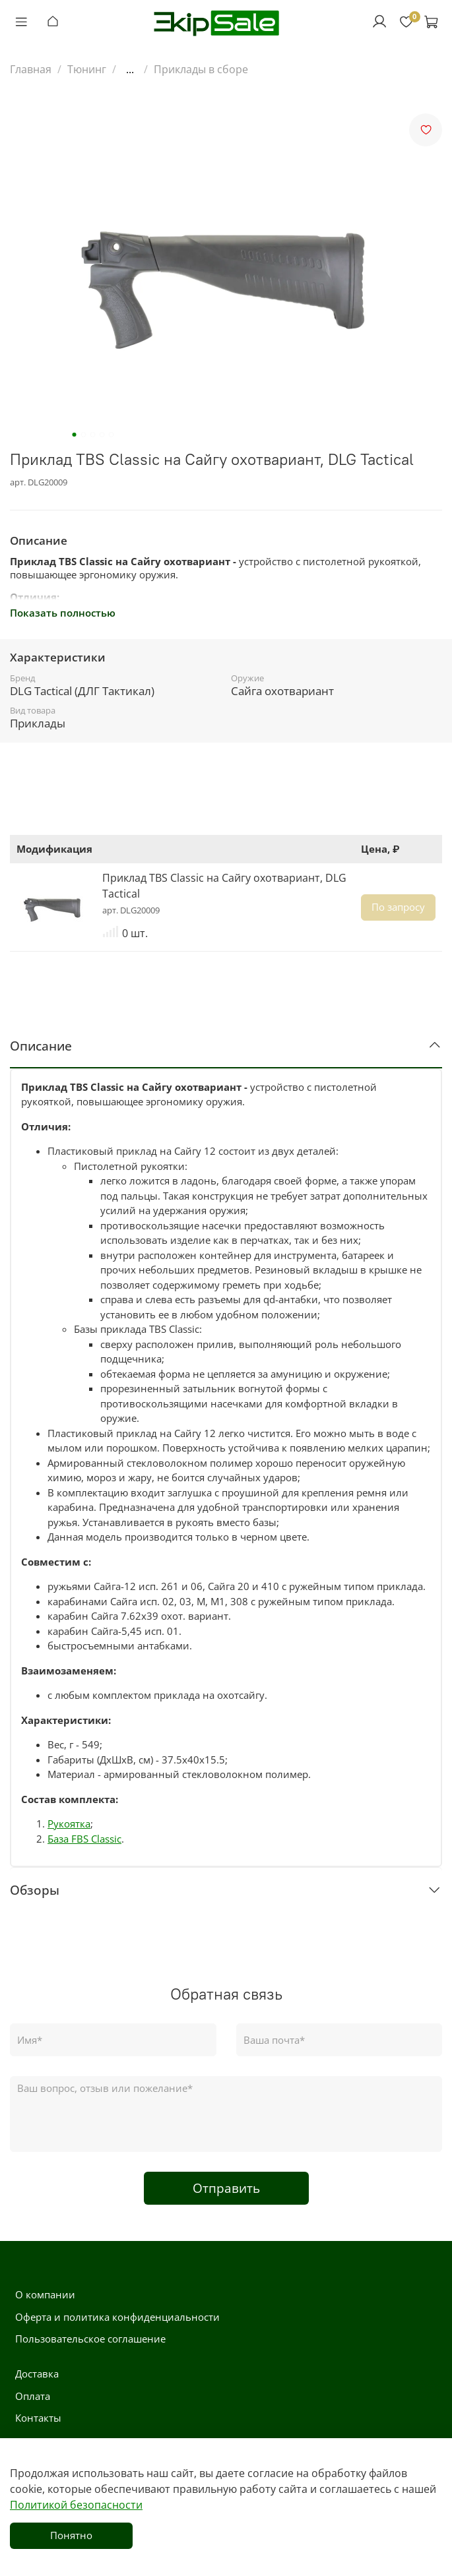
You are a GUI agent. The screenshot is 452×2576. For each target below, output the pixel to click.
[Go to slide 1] (74, 435)
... (130, 69)
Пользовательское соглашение (90, 2338)
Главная (30, 69)
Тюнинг (86, 69)
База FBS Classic (84, 1838)
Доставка (37, 2373)
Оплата (32, 2396)
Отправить (226, 2188)
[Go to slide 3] (92, 435)
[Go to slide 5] (111, 435)
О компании (45, 2294)
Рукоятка (69, 1823)
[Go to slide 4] (102, 435)
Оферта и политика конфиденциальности (117, 2316)
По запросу (398, 906)
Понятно (71, 2535)
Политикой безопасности (76, 2505)
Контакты (38, 2417)
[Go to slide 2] (83, 435)
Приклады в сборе (201, 69)
